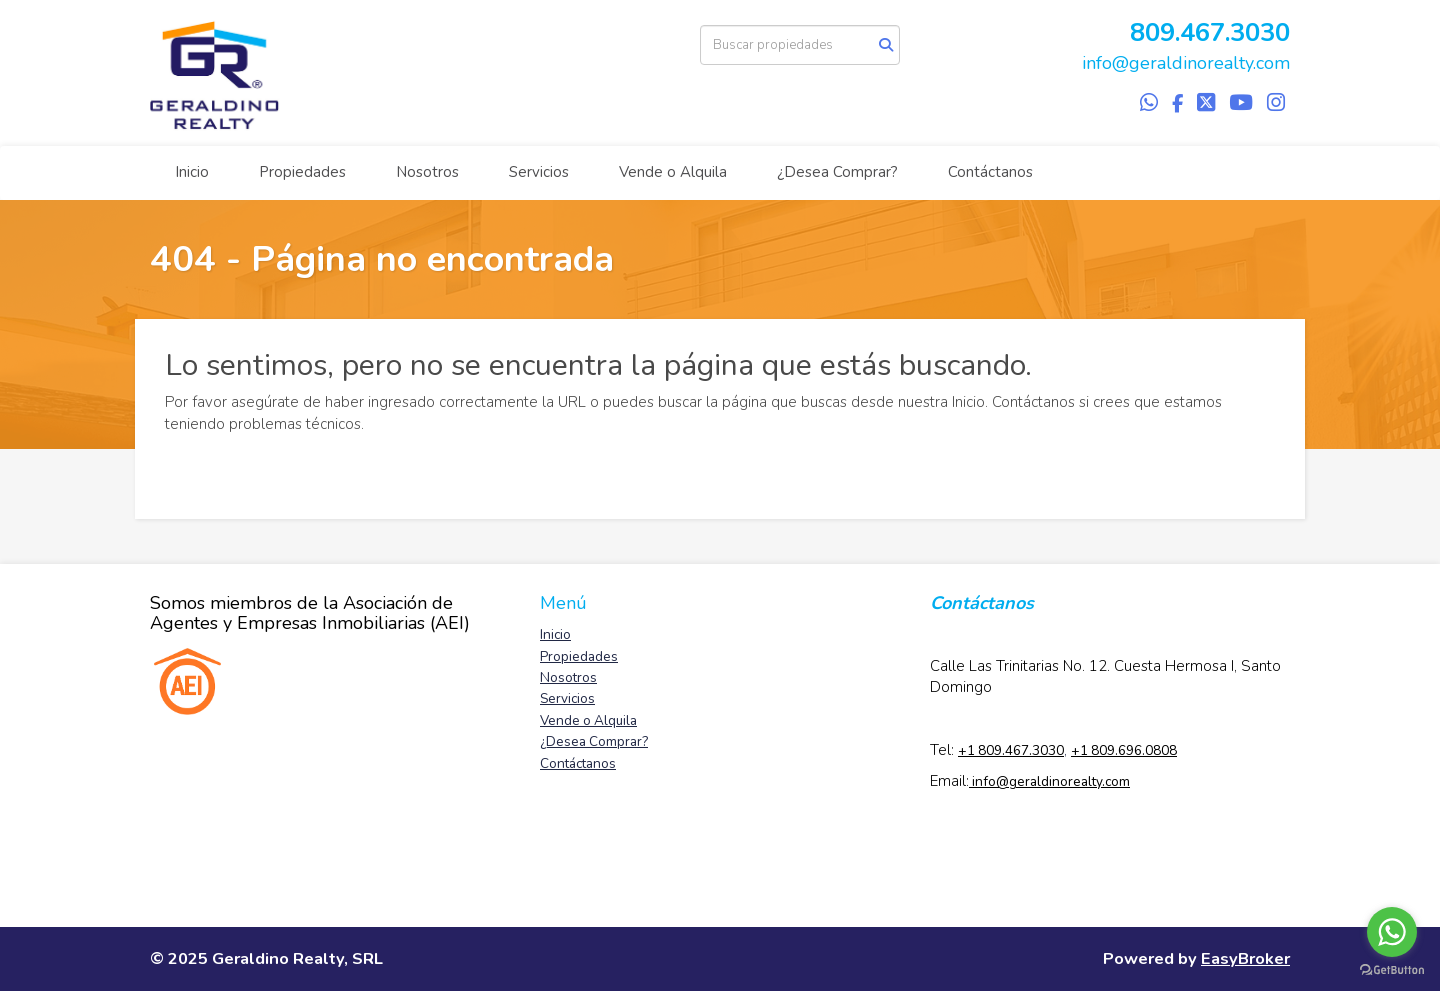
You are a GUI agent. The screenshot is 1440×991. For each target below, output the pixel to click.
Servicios (539, 172)
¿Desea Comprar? (837, 172)
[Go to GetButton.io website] (1392, 970)
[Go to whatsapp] (1392, 932)
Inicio (192, 172)
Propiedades (302, 172)
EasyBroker (1245, 958)
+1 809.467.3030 (1011, 750)
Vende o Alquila (673, 172)
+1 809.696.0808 (1124, 750)
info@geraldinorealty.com (1186, 63)
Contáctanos (990, 172)
